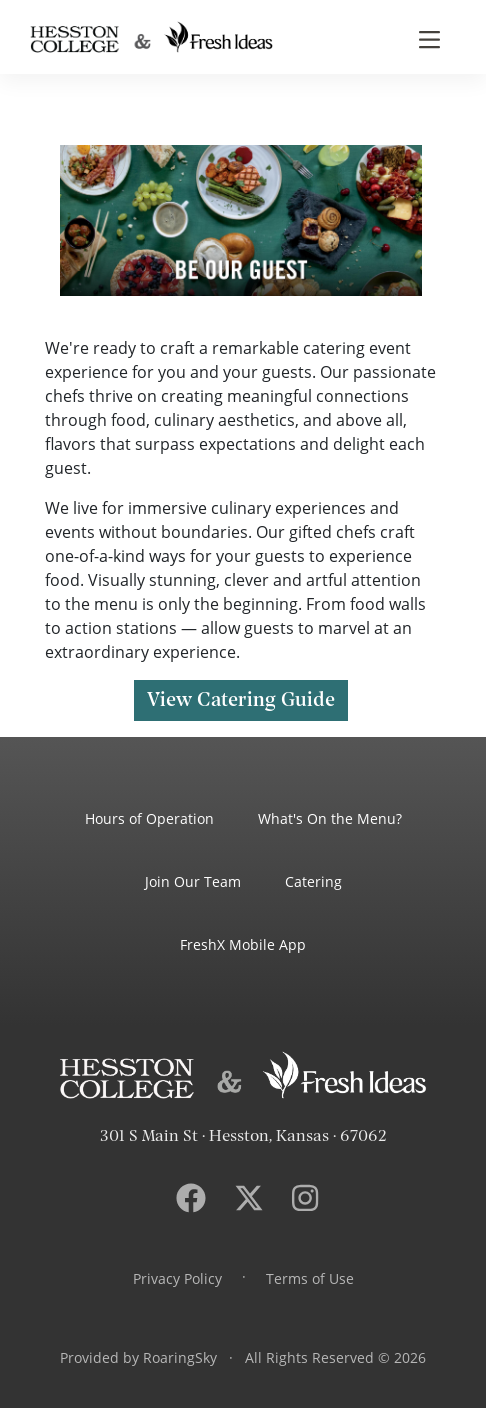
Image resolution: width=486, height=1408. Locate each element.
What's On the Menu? (330, 818)
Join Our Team (193, 881)
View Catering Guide (241, 700)
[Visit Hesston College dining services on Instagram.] (305, 1197)
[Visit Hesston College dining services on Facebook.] (191, 1197)
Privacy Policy (177, 1278)
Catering (313, 881)
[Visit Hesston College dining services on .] (249, 1197)
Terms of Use (310, 1278)
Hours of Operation (149, 818)
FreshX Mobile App (243, 944)
